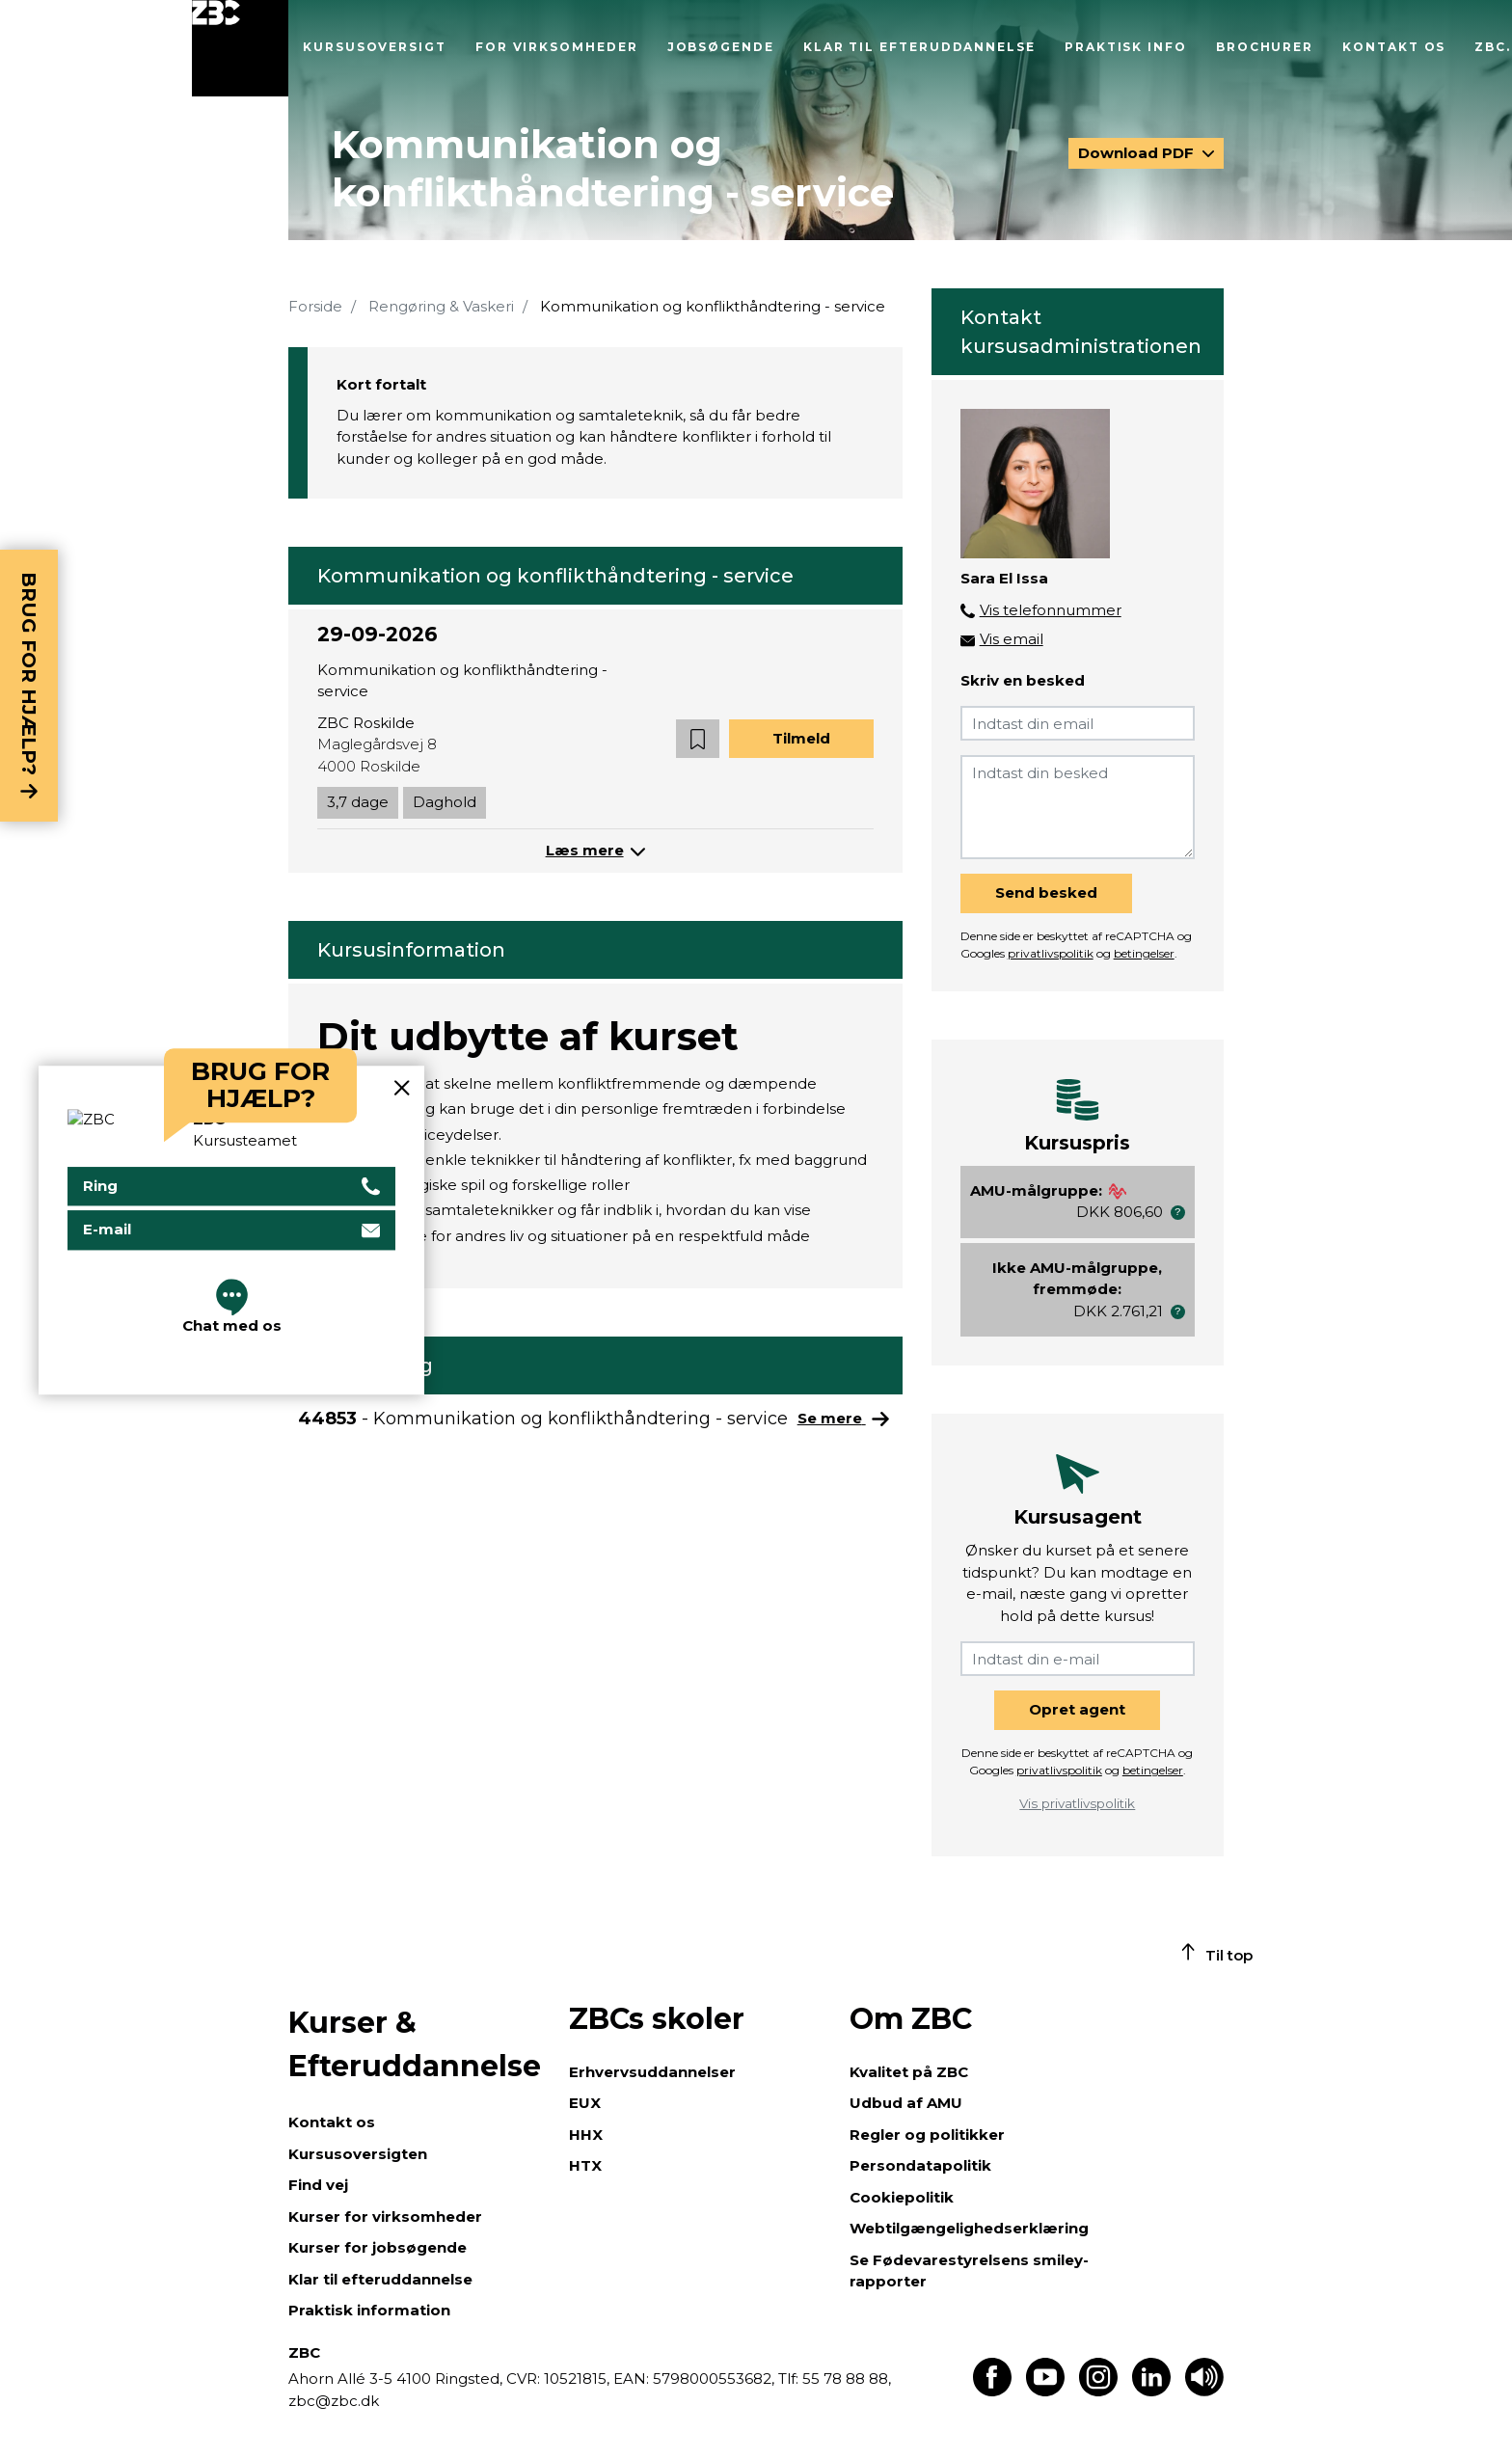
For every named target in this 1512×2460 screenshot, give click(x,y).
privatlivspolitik (1051, 953)
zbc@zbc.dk (333, 2401)
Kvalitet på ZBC (909, 2072)
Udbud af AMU (906, 2103)
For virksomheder (556, 47)
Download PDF (1138, 153)
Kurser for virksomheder (385, 2216)
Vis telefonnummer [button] (1050, 610)
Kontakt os (1393, 47)
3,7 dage (358, 802)
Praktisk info (1126, 47)
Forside (315, 306)
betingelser (1144, 953)
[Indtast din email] (1077, 723)
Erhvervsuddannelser (652, 2072)
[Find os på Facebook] (992, 2391)
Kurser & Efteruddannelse (414, 2044)
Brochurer (1264, 47)
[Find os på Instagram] (1098, 2391)
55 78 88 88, (844, 2378)
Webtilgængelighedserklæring (969, 2228)
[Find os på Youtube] (1045, 2391)
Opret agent (1077, 1709)
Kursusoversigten (357, 2154)
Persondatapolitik (920, 2165)
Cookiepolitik (902, 2197)
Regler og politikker (927, 2134)
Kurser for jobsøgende (377, 2247)
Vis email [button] (1011, 639)
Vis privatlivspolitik (1077, 1803)
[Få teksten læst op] (1204, 2391)
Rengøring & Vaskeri (441, 306)
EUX (585, 2103)
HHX (586, 2134)
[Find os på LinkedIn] (1151, 2391)
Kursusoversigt (374, 47)
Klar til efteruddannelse (919, 47)
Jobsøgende (720, 47)
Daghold (444, 802)
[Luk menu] (240, 48)
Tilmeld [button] (801, 738)
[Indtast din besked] (1077, 807)
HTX (585, 2165)
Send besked (1046, 892)
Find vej (318, 2185)
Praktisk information (369, 2310)
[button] (697, 739)
